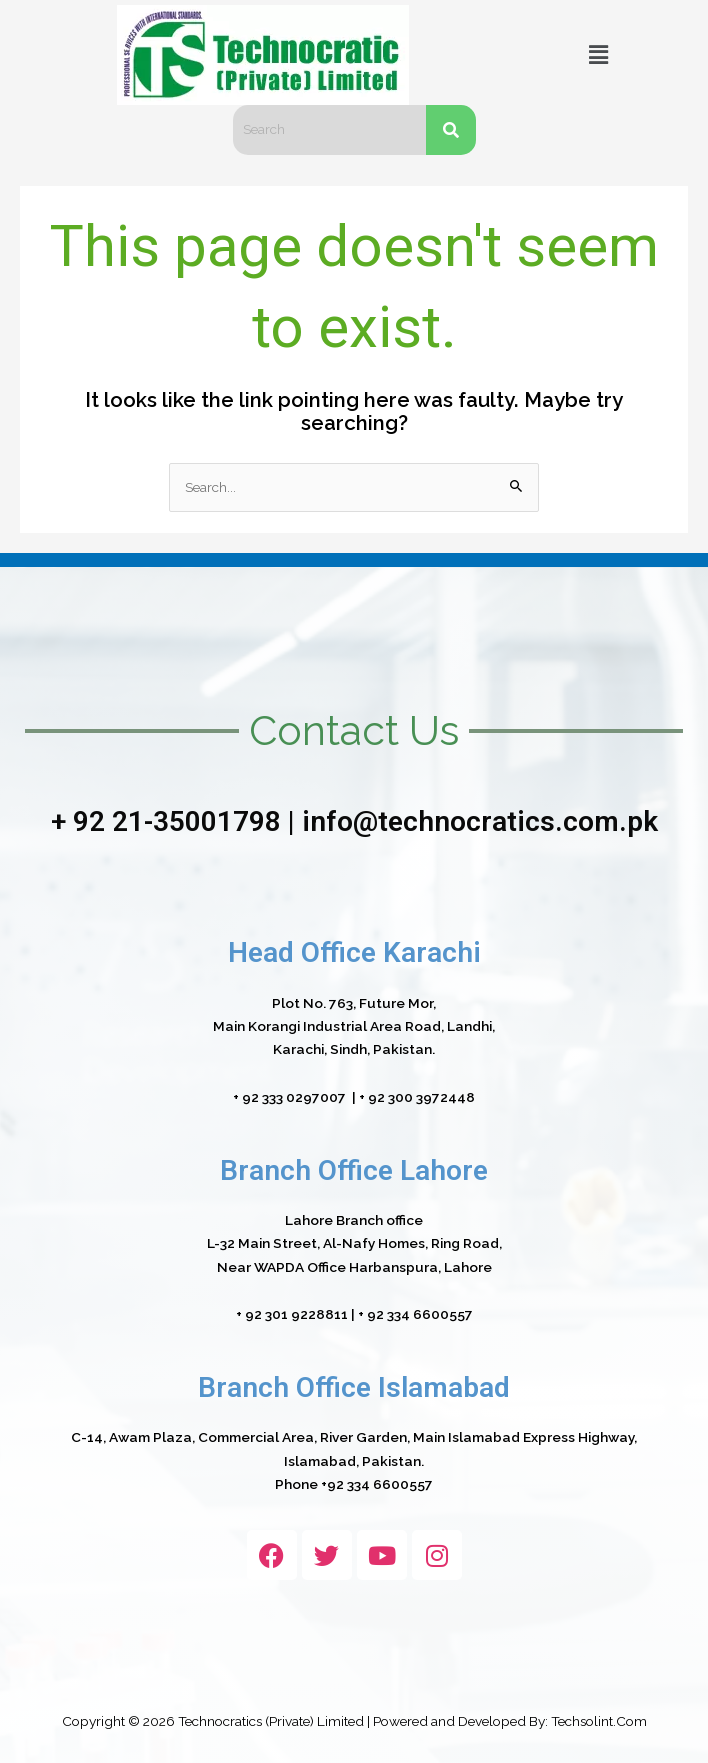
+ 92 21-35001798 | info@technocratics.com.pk (354, 821)
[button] (598, 54)
